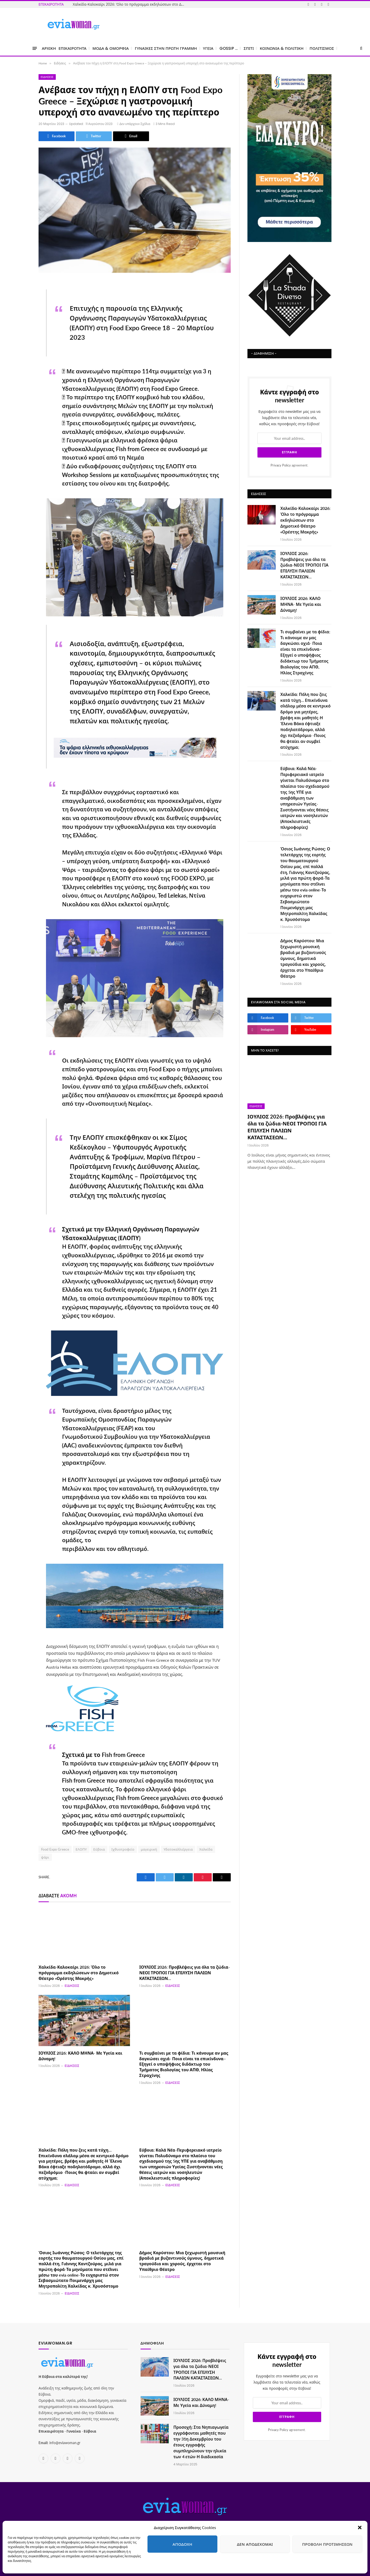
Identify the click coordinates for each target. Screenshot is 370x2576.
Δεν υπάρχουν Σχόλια (133, 124)
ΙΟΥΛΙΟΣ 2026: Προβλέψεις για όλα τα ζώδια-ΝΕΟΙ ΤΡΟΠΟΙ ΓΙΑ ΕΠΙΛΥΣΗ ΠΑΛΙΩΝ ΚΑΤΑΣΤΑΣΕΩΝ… (184, 1973)
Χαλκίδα (205, 1849)
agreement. (289, 465)
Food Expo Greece (55, 1849)
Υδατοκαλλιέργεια (178, 1849)
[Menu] (34, 48)
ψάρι (45, 1857)
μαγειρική (149, 1849)
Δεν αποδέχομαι (255, 2544)
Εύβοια (99, 1849)
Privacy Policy (281, 465)
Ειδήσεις (47, 77)
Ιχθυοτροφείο (122, 1849)
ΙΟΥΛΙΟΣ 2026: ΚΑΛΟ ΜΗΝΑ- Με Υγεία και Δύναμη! (80, 2055)
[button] (359, 2527)
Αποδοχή (182, 2544)
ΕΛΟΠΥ (81, 1849)
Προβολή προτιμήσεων (327, 2544)
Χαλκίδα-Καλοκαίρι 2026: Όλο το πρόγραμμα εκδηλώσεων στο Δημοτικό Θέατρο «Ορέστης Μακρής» (130, 4)
